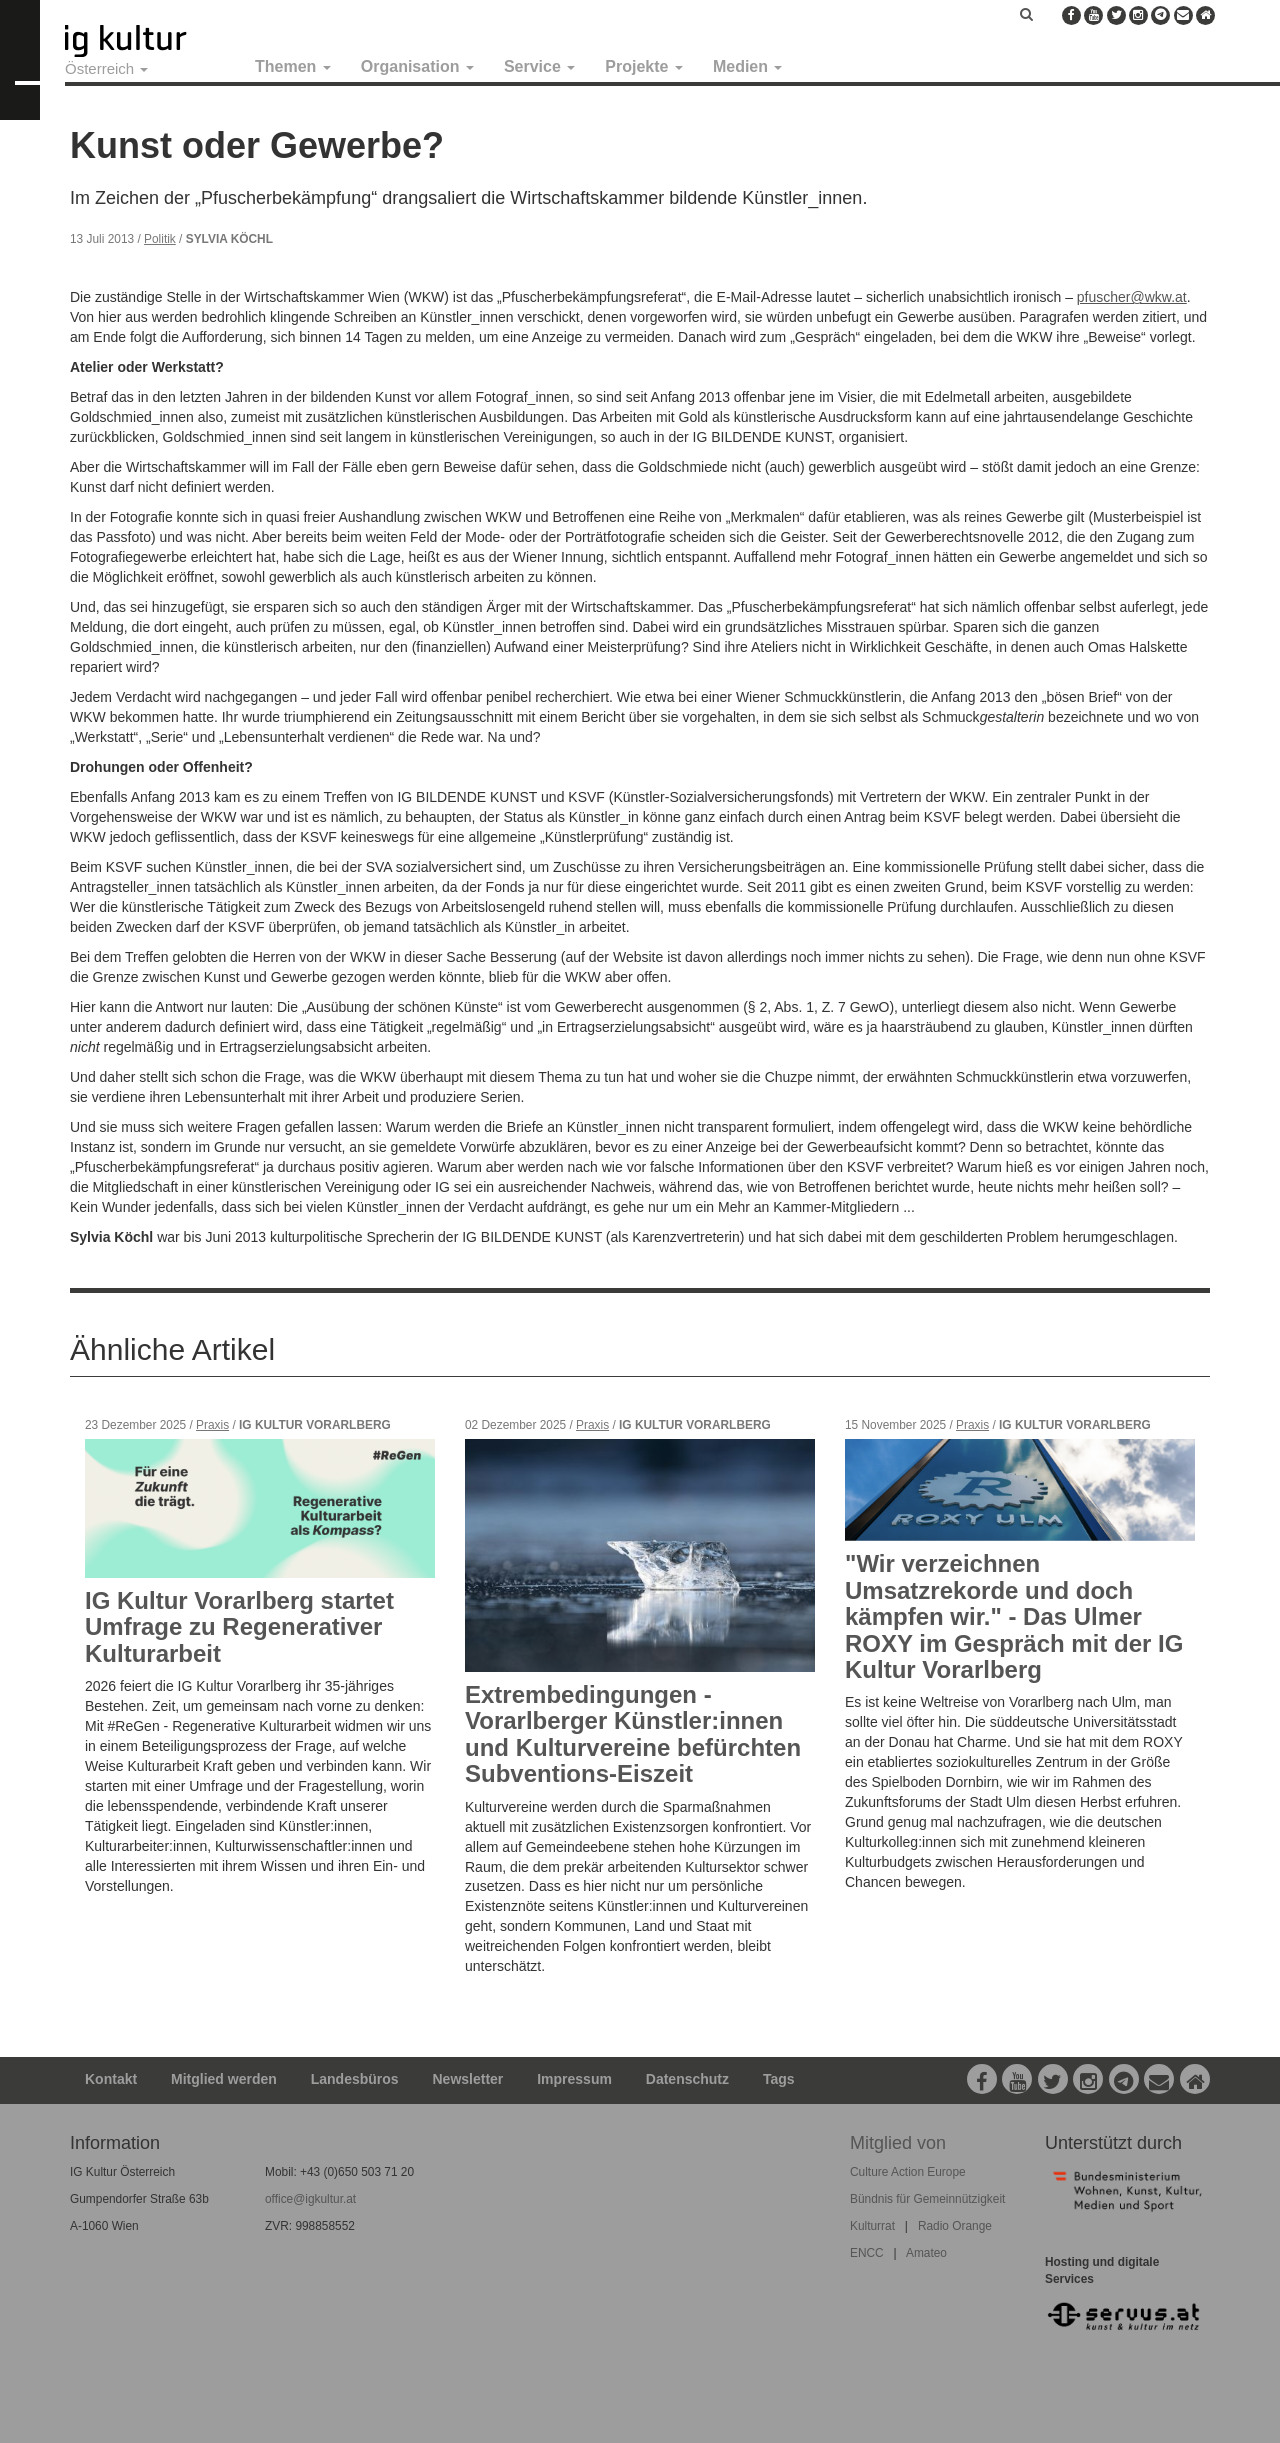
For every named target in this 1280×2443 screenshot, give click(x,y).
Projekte (644, 66)
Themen (293, 66)
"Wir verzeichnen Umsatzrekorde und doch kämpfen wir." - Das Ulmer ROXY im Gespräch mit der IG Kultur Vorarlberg (1014, 1616)
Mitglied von (898, 2143)
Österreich (106, 68)
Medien (748, 66)
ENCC (867, 2253)
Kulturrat (872, 2226)
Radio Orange (955, 2226)
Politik (160, 239)
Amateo (926, 2253)
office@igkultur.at (310, 2199)
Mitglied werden (224, 2079)
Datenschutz (687, 2079)
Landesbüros (355, 2079)
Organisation (417, 66)
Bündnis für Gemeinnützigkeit (927, 2199)
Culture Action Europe (908, 2172)
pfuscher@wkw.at (1132, 297)
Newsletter (468, 2079)
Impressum (574, 2079)
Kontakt (111, 2079)
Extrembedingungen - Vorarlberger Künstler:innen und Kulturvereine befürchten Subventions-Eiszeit (633, 1734)
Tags (779, 2079)
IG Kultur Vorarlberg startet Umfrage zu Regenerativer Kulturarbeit (239, 1627)
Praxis (212, 1425)
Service (539, 66)
